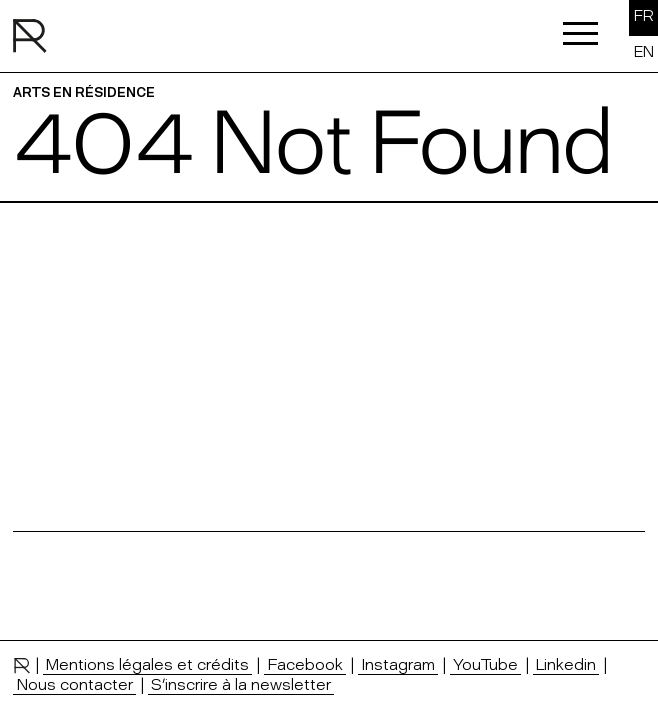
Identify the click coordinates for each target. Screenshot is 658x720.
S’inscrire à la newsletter (241, 684)
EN (644, 51)
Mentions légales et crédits (147, 664)
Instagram (398, 664)
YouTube (485, 664)
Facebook (305, 664)
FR (644, 15)
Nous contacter (74, 684)
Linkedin (566, 664)
